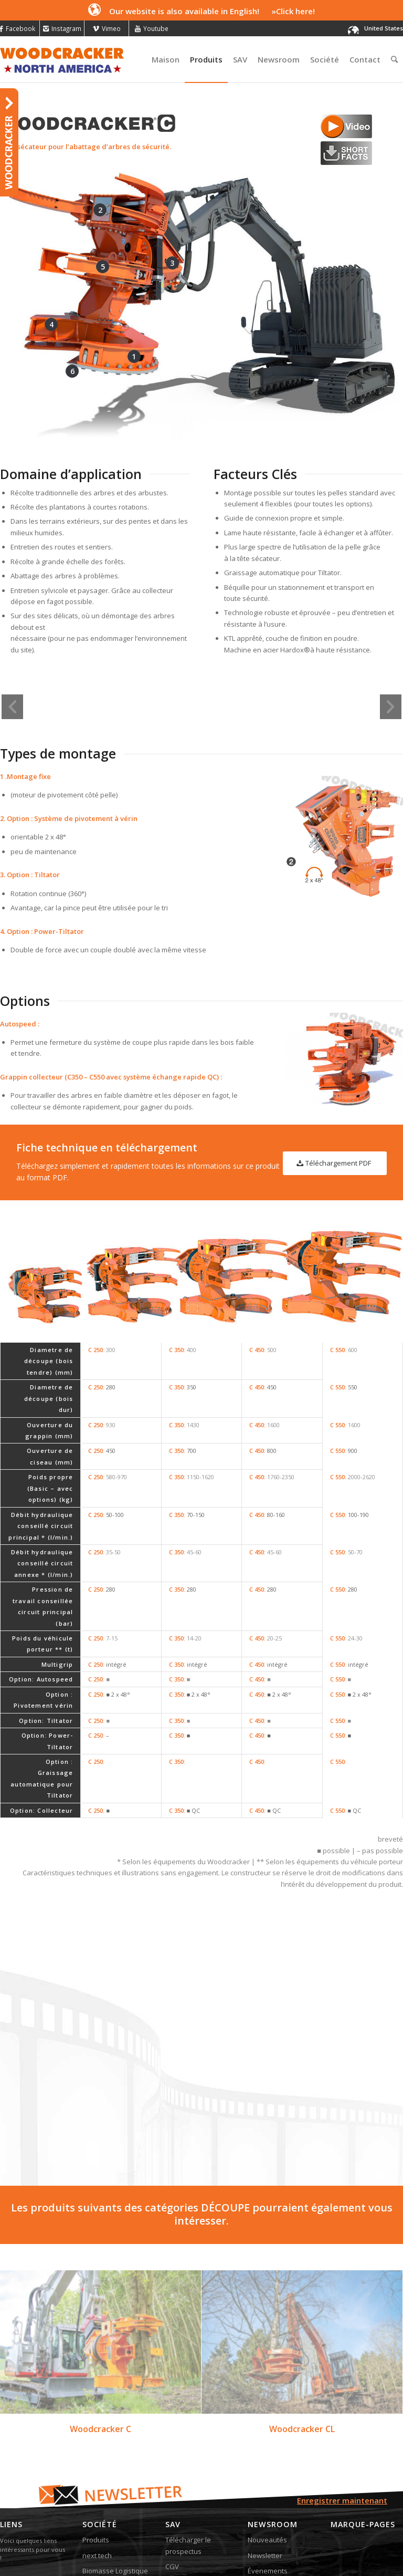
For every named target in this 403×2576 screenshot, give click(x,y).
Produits (95, 2460)
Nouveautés (267, 2460)
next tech (97, 2475)
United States (383, 28)
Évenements (268, 2491)
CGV (172, 2487)
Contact (177, 2502)
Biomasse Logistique (115, 2491)
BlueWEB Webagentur (166, 2534)
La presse (263, 2506)
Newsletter (265, 2475)
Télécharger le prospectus (188, 2466)
